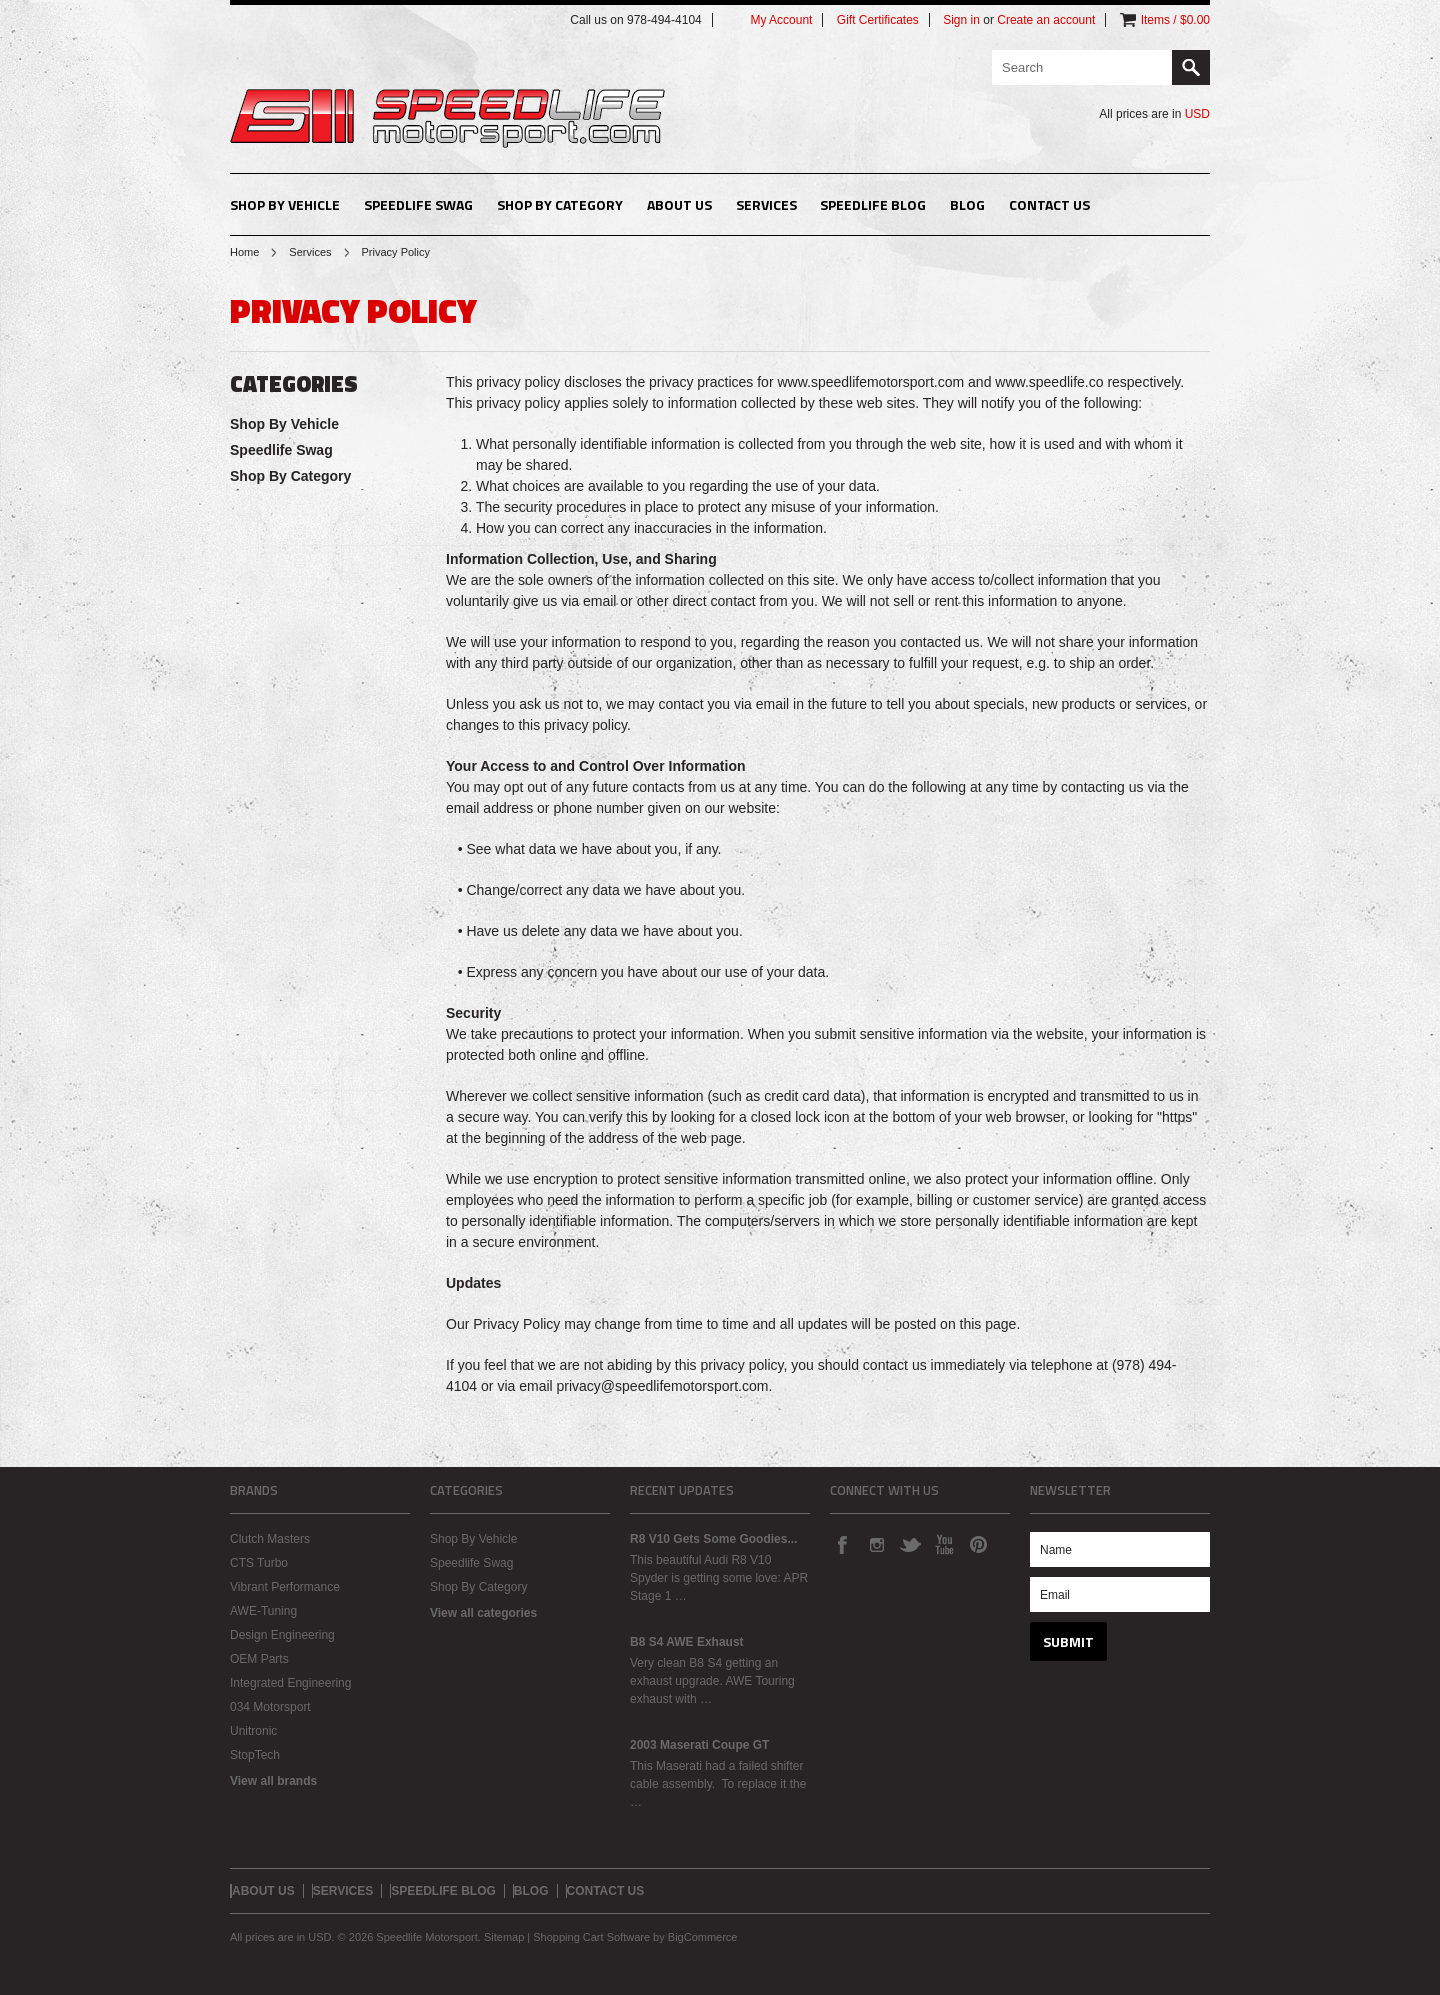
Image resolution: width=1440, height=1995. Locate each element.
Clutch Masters (270, 1539)
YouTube (944, 1544)
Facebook (842, 1544)
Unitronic (253, 1731)
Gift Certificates (878, 20)
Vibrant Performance (285, 1587)
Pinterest (978, 1544)
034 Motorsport (270, 1707)
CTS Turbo (259, 1563)
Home (244, 252)
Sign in (961, 20)
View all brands (273, 1781)
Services (310, 252)
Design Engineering (282, 1635)
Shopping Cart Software (591, 1937)
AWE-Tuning (263, 1611)
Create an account (1046, 20)
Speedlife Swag (418, 204)
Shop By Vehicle (285, 204)
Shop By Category (560, 204)
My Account (781, 20)
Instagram (876, 1544)
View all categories (483, 1613)
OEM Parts (259, 1659)
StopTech (255, 1755)
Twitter (910, 1544)
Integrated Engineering (290, 1683)
